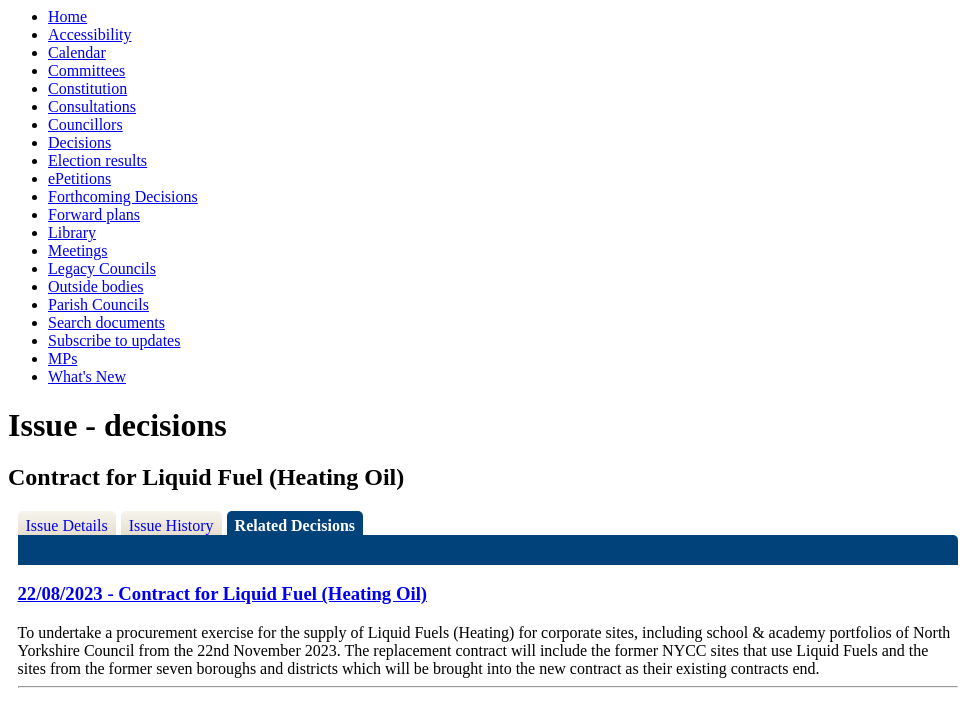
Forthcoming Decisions (123, 196)
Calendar (77, 52)
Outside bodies (96, 286)
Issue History (171, 525)
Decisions (79, 142)
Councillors (85, 124)
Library (72, 232)
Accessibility (90, 34)
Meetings (78, 250)
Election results (97, 160)
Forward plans (94, 214)
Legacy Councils (102, 268)
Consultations (92, 106)
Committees (86, 70)
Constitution (87, 88)
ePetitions (79, 178)
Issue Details (67, 525)
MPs (62, 358)
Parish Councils (98, 304)
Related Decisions (295, 525)
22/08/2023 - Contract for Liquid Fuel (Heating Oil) (223, 593)
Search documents (106, 322)
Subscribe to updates (114, 340)
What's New (87, 376)
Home (67, 16)
